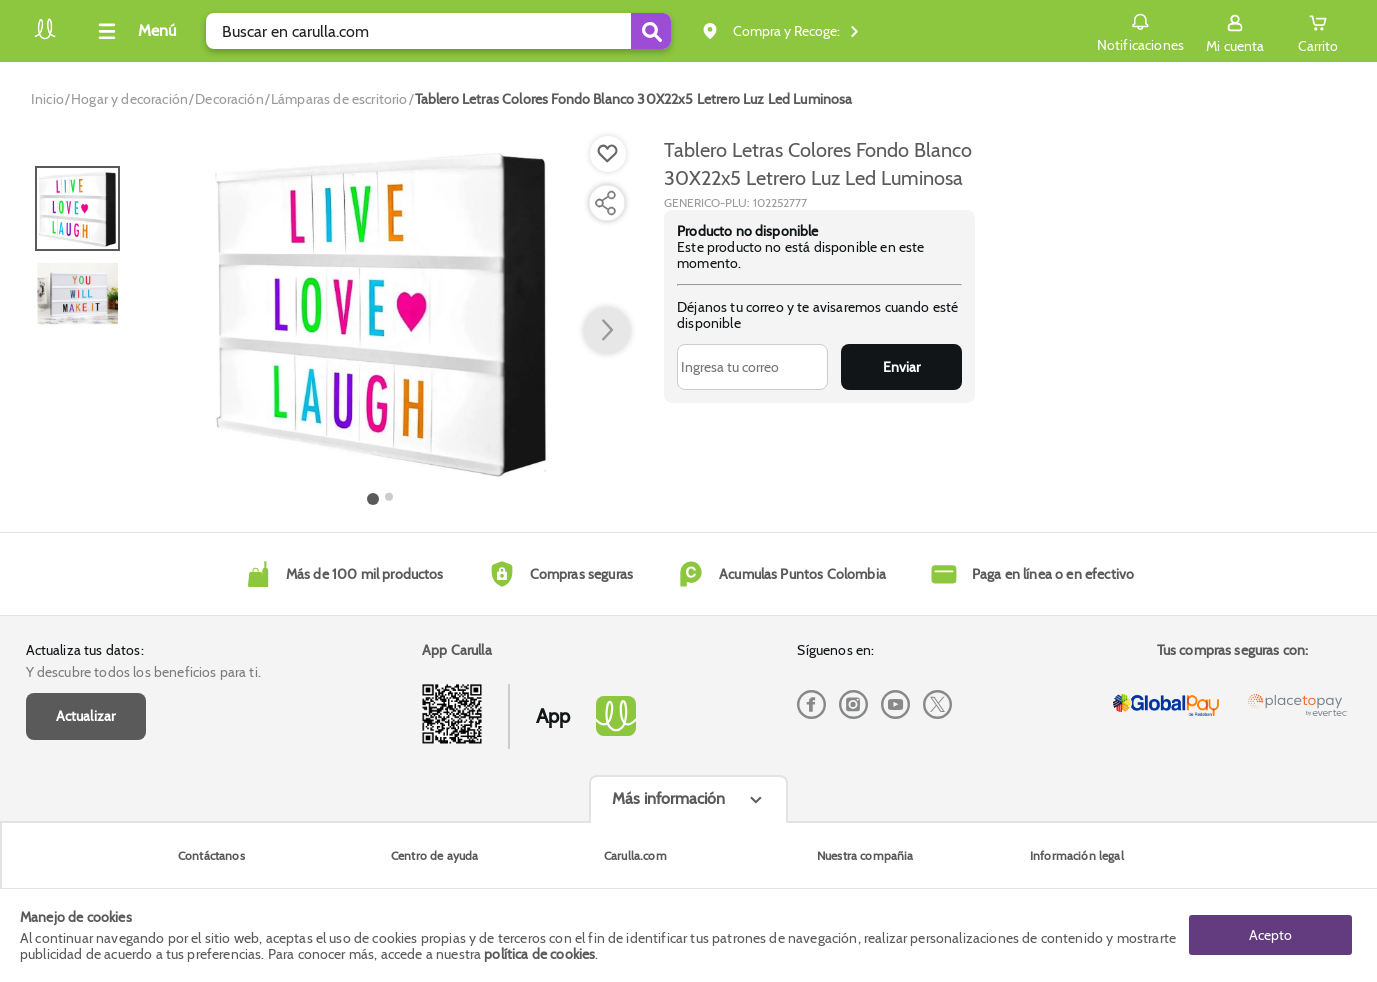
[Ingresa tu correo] (752, 367)
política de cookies (539, 954)
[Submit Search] (651, 31)
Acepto (1270, 935)
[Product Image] (381, 311)
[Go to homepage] (47, 99)
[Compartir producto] (605, 203)
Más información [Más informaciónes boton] (668, 798)
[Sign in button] (1235, 31)
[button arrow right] (607, 331)
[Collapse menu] (134, 31)
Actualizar (86, 716)
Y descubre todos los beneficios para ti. (143, 672)
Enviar (901, 367)
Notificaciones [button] (1140, 30)
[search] (438, 31)
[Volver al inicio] (45, 36)
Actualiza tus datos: (85, 650)
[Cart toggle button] (1318, 31)
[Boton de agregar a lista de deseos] (608, 154)
